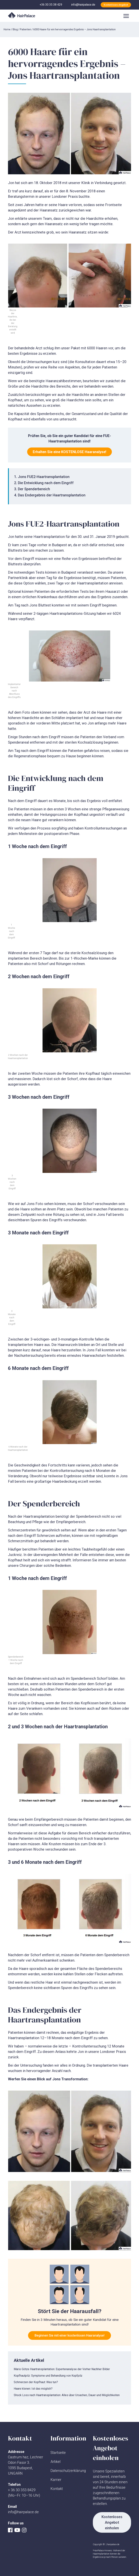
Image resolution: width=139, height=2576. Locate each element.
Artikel (55, 2461)
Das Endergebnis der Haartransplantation (51, 495)
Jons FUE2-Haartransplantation (44, 477)
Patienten (25, 29)
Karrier (55, 2479)
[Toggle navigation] (126, 15)
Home (7, 29)
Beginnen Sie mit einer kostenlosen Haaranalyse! (69, 2335)
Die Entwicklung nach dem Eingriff (46, 483)
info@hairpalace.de (23, 2512)
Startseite (58, 2452)
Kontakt (56, 2489)
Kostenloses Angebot (116, 4)
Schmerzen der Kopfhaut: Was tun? (36, 2382)
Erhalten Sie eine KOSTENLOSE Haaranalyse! (69, 452)
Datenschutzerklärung (68, 2470)
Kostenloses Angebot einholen (112, 2522)
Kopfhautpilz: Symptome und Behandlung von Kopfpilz (48, 2375)
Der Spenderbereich (34, 489)
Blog (15, 29)
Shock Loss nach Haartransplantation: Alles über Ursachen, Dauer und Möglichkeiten (67, 2395)
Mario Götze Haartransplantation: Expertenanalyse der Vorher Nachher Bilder (62, 2369)
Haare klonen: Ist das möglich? (33, 2388)
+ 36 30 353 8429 (21, 2490)
